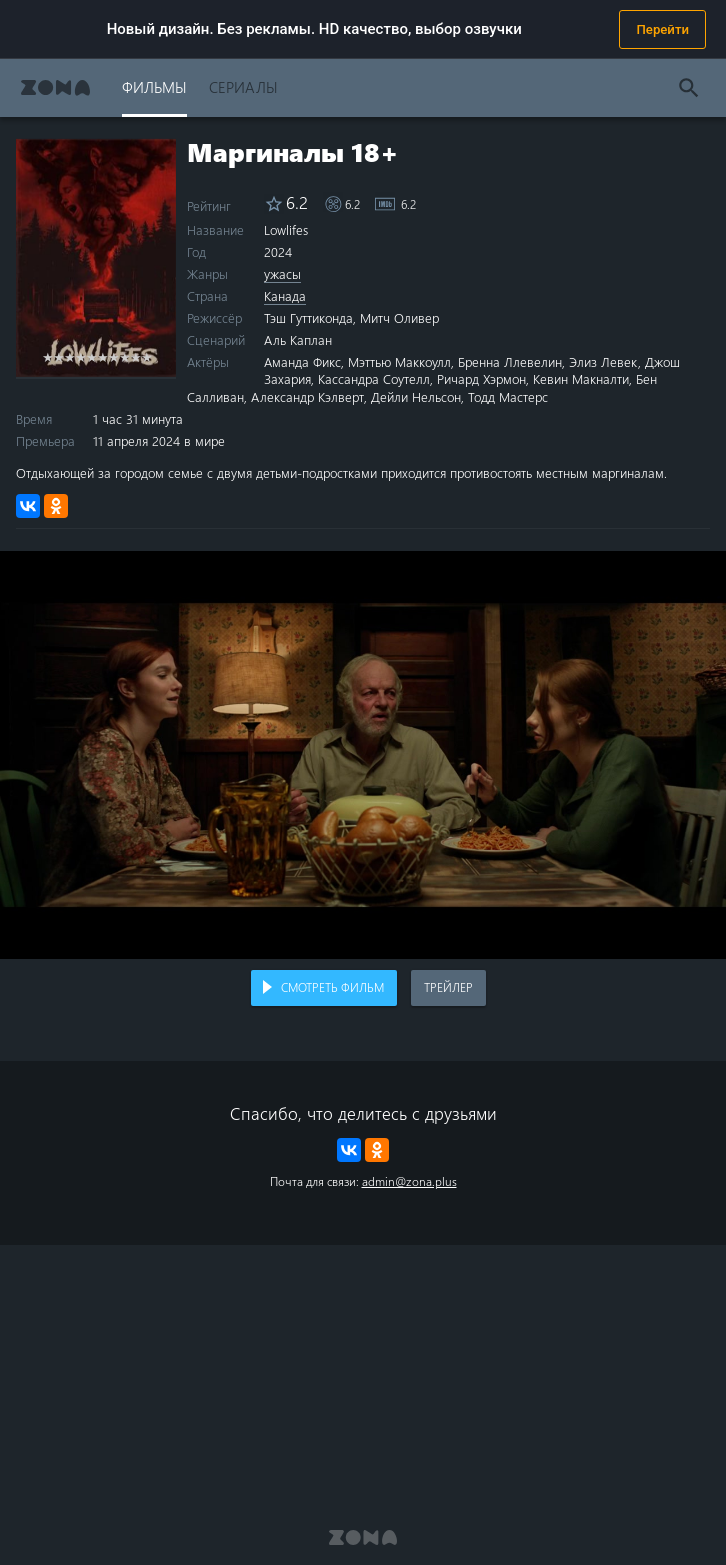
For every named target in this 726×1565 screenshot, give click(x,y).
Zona (55, 87)
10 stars (146, 356)
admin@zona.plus (409, 1181)
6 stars (102, 356)
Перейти (662, 29)
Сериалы (243, 86)
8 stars (124, 356)
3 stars (69, 356)
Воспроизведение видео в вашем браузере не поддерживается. (363, 755)
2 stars (58, 356)
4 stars (80, 356)
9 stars (135, 356)
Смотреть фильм (332, 987)
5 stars (91, 356)
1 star (47, 356)
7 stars (113, 356)
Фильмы (154, 86)
